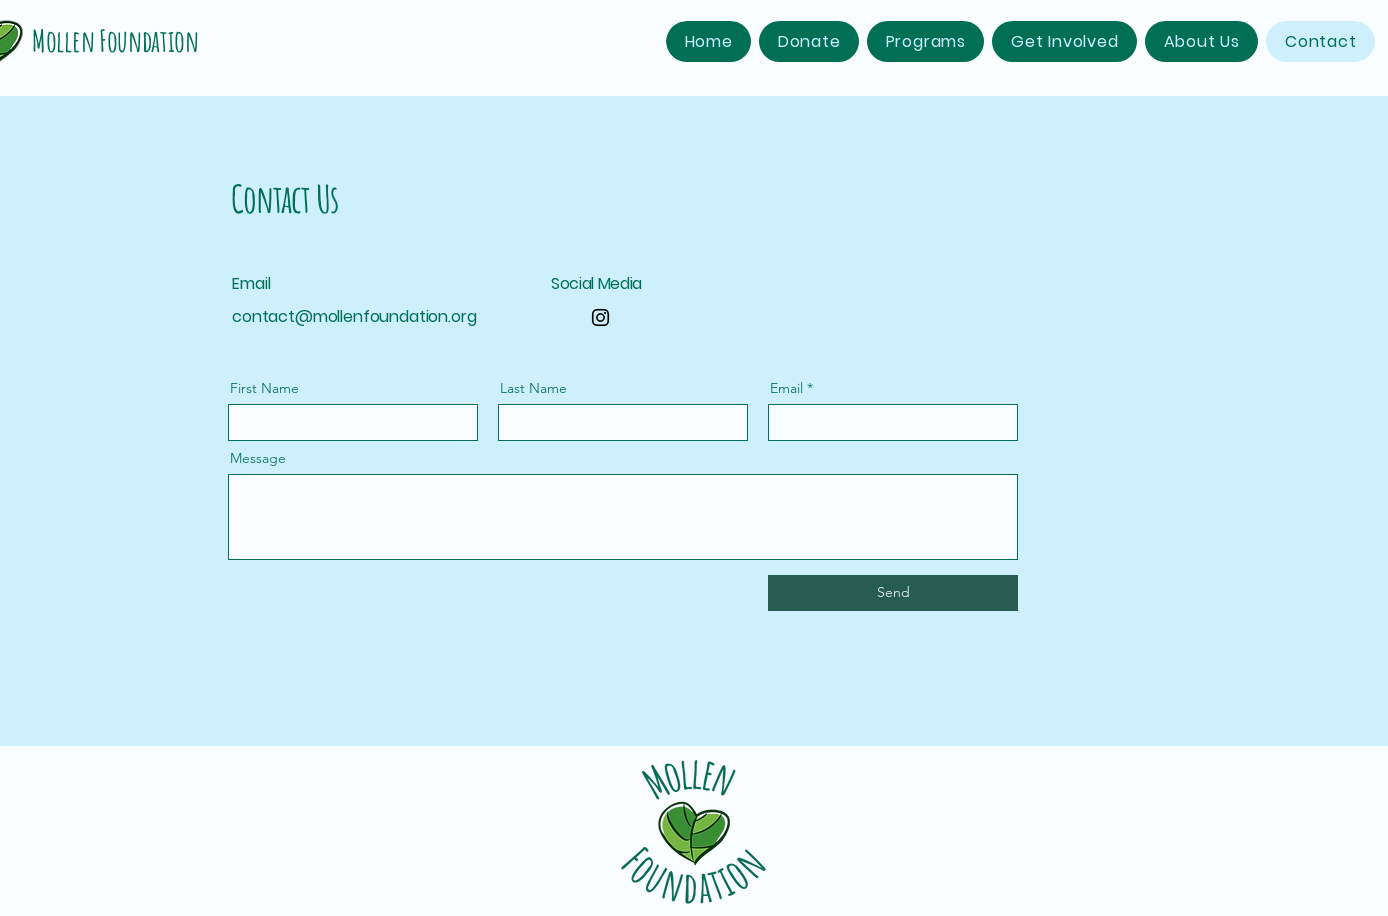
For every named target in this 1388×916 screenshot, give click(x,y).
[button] (925, 41)
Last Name (533, 388)
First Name (264, 388)
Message (258, 458)
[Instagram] (600, 317)
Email (786, 388)
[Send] (893, 593)
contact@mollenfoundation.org (354, 316)
